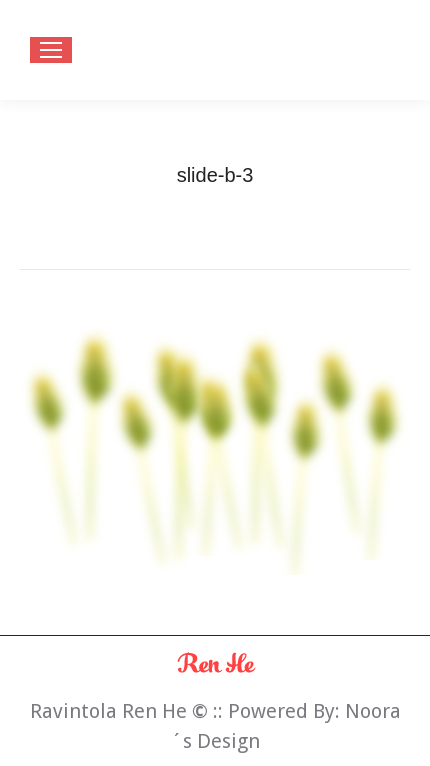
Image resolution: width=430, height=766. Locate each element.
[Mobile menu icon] (51, 50)
